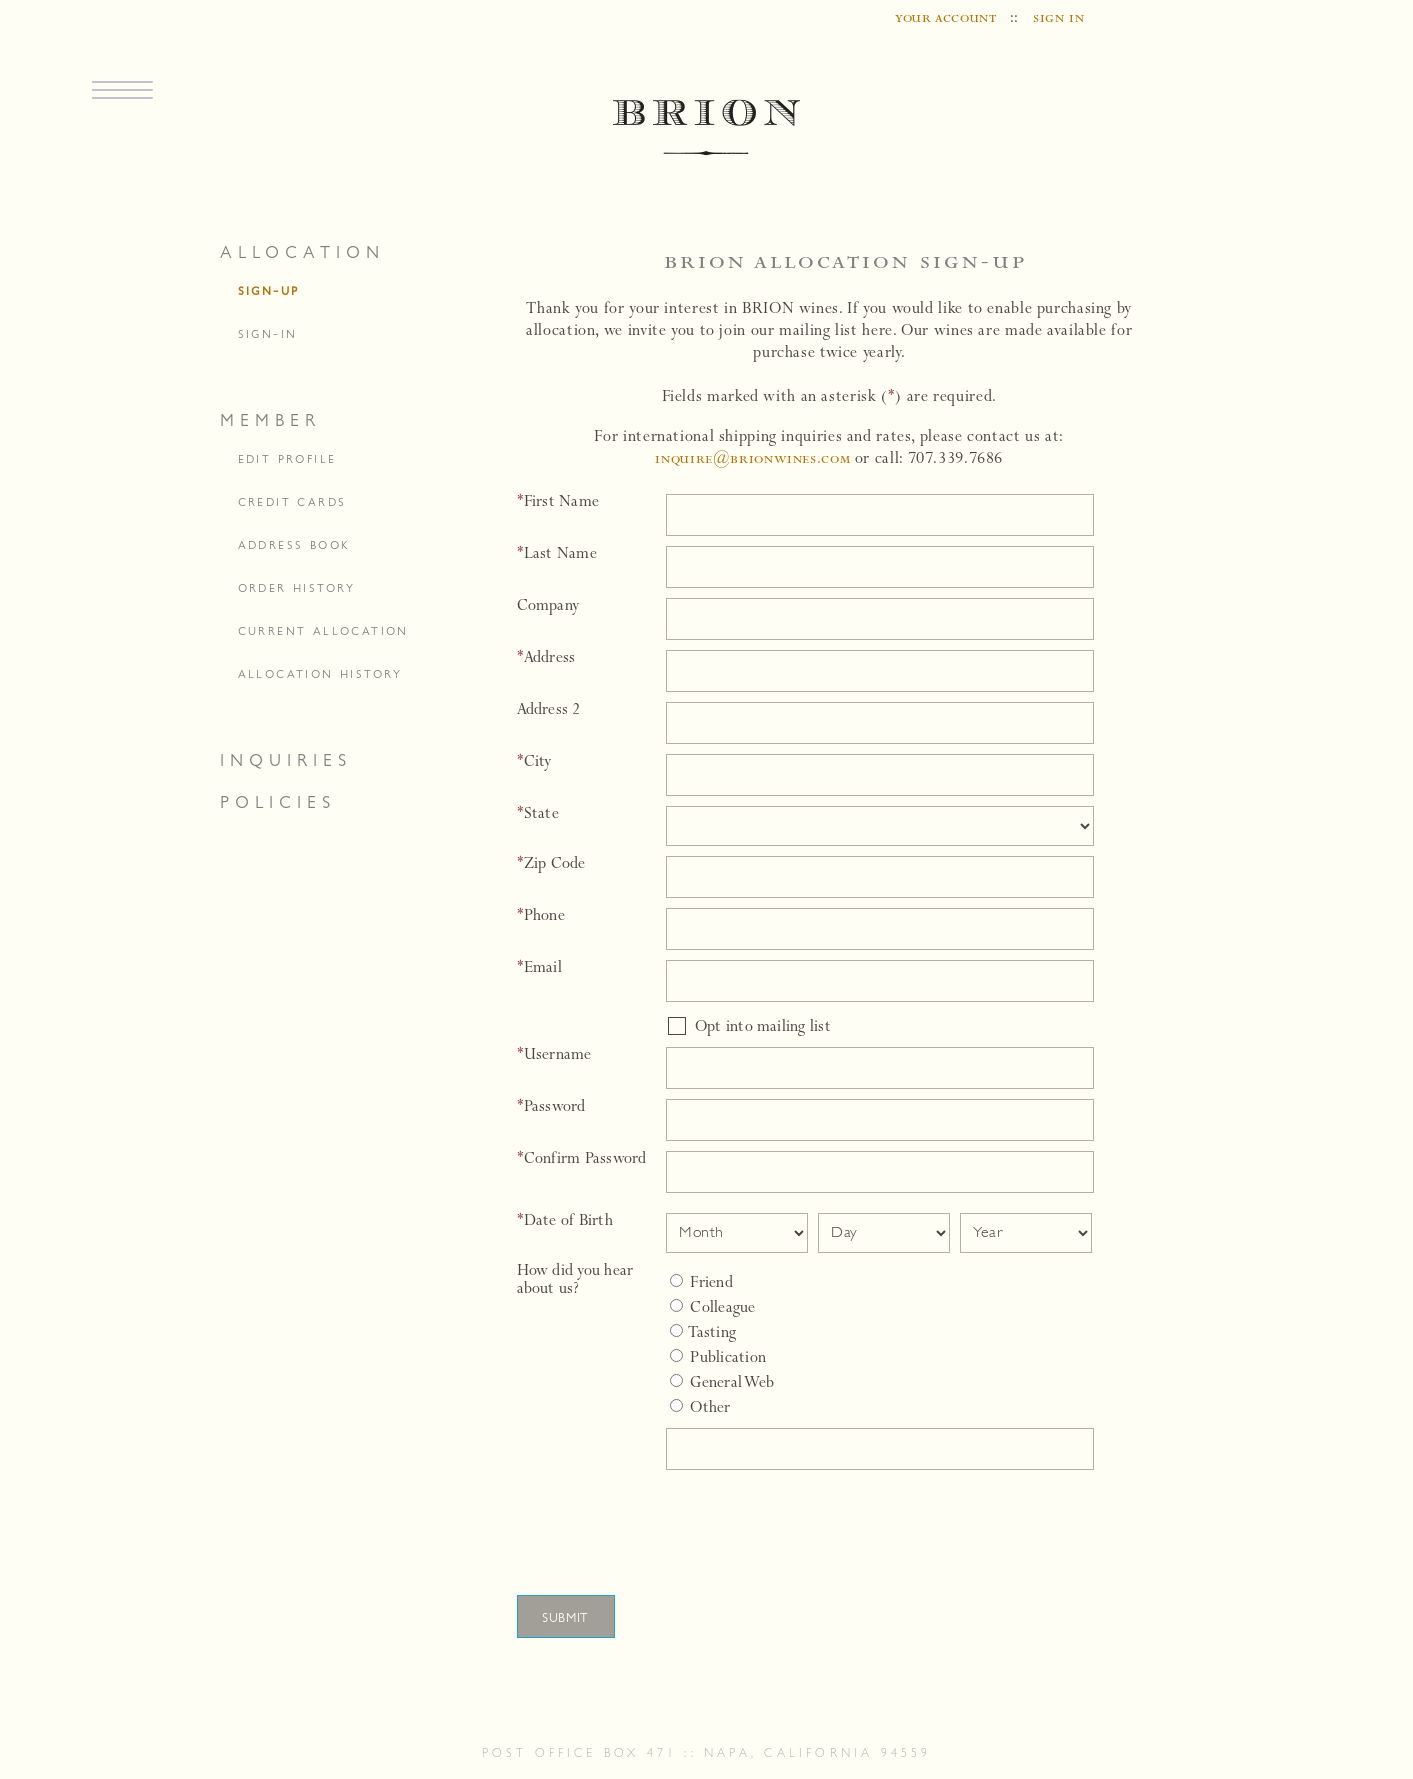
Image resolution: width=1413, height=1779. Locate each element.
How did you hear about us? (575, 1281)
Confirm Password (582, 1160)
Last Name (557, 555)
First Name (558, 503)
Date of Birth (565, 1222)
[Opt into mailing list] (677, 1026)
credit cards (292, 502)
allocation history (320, 674)
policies (278, 802)
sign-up (269, 291)
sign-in (268, 334)
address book (294, 545)
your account (946, 19)
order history (297, 588)
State (538, 815)
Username (554, 1056)
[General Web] (676, 1380)
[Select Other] (676, 1405)
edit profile (287, 459)
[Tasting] (676, 1330)
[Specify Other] (880, 1449)
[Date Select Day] (884, 1233)
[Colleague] (676, 1305)
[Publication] (676, 1355)
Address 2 (549, 711)
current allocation (323, 631)
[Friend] (676, 1280)
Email (539, 969)
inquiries (286, 760)
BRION (706, 129)
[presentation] (815, 1524)
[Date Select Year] (1026, 1233)
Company (548, 607)
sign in (1058, 19)
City (534, 763)
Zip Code (551, 865)
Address (546, 659)
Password (551, 1108)
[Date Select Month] (737, 1233)
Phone (541, 917)
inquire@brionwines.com (752, 460)
